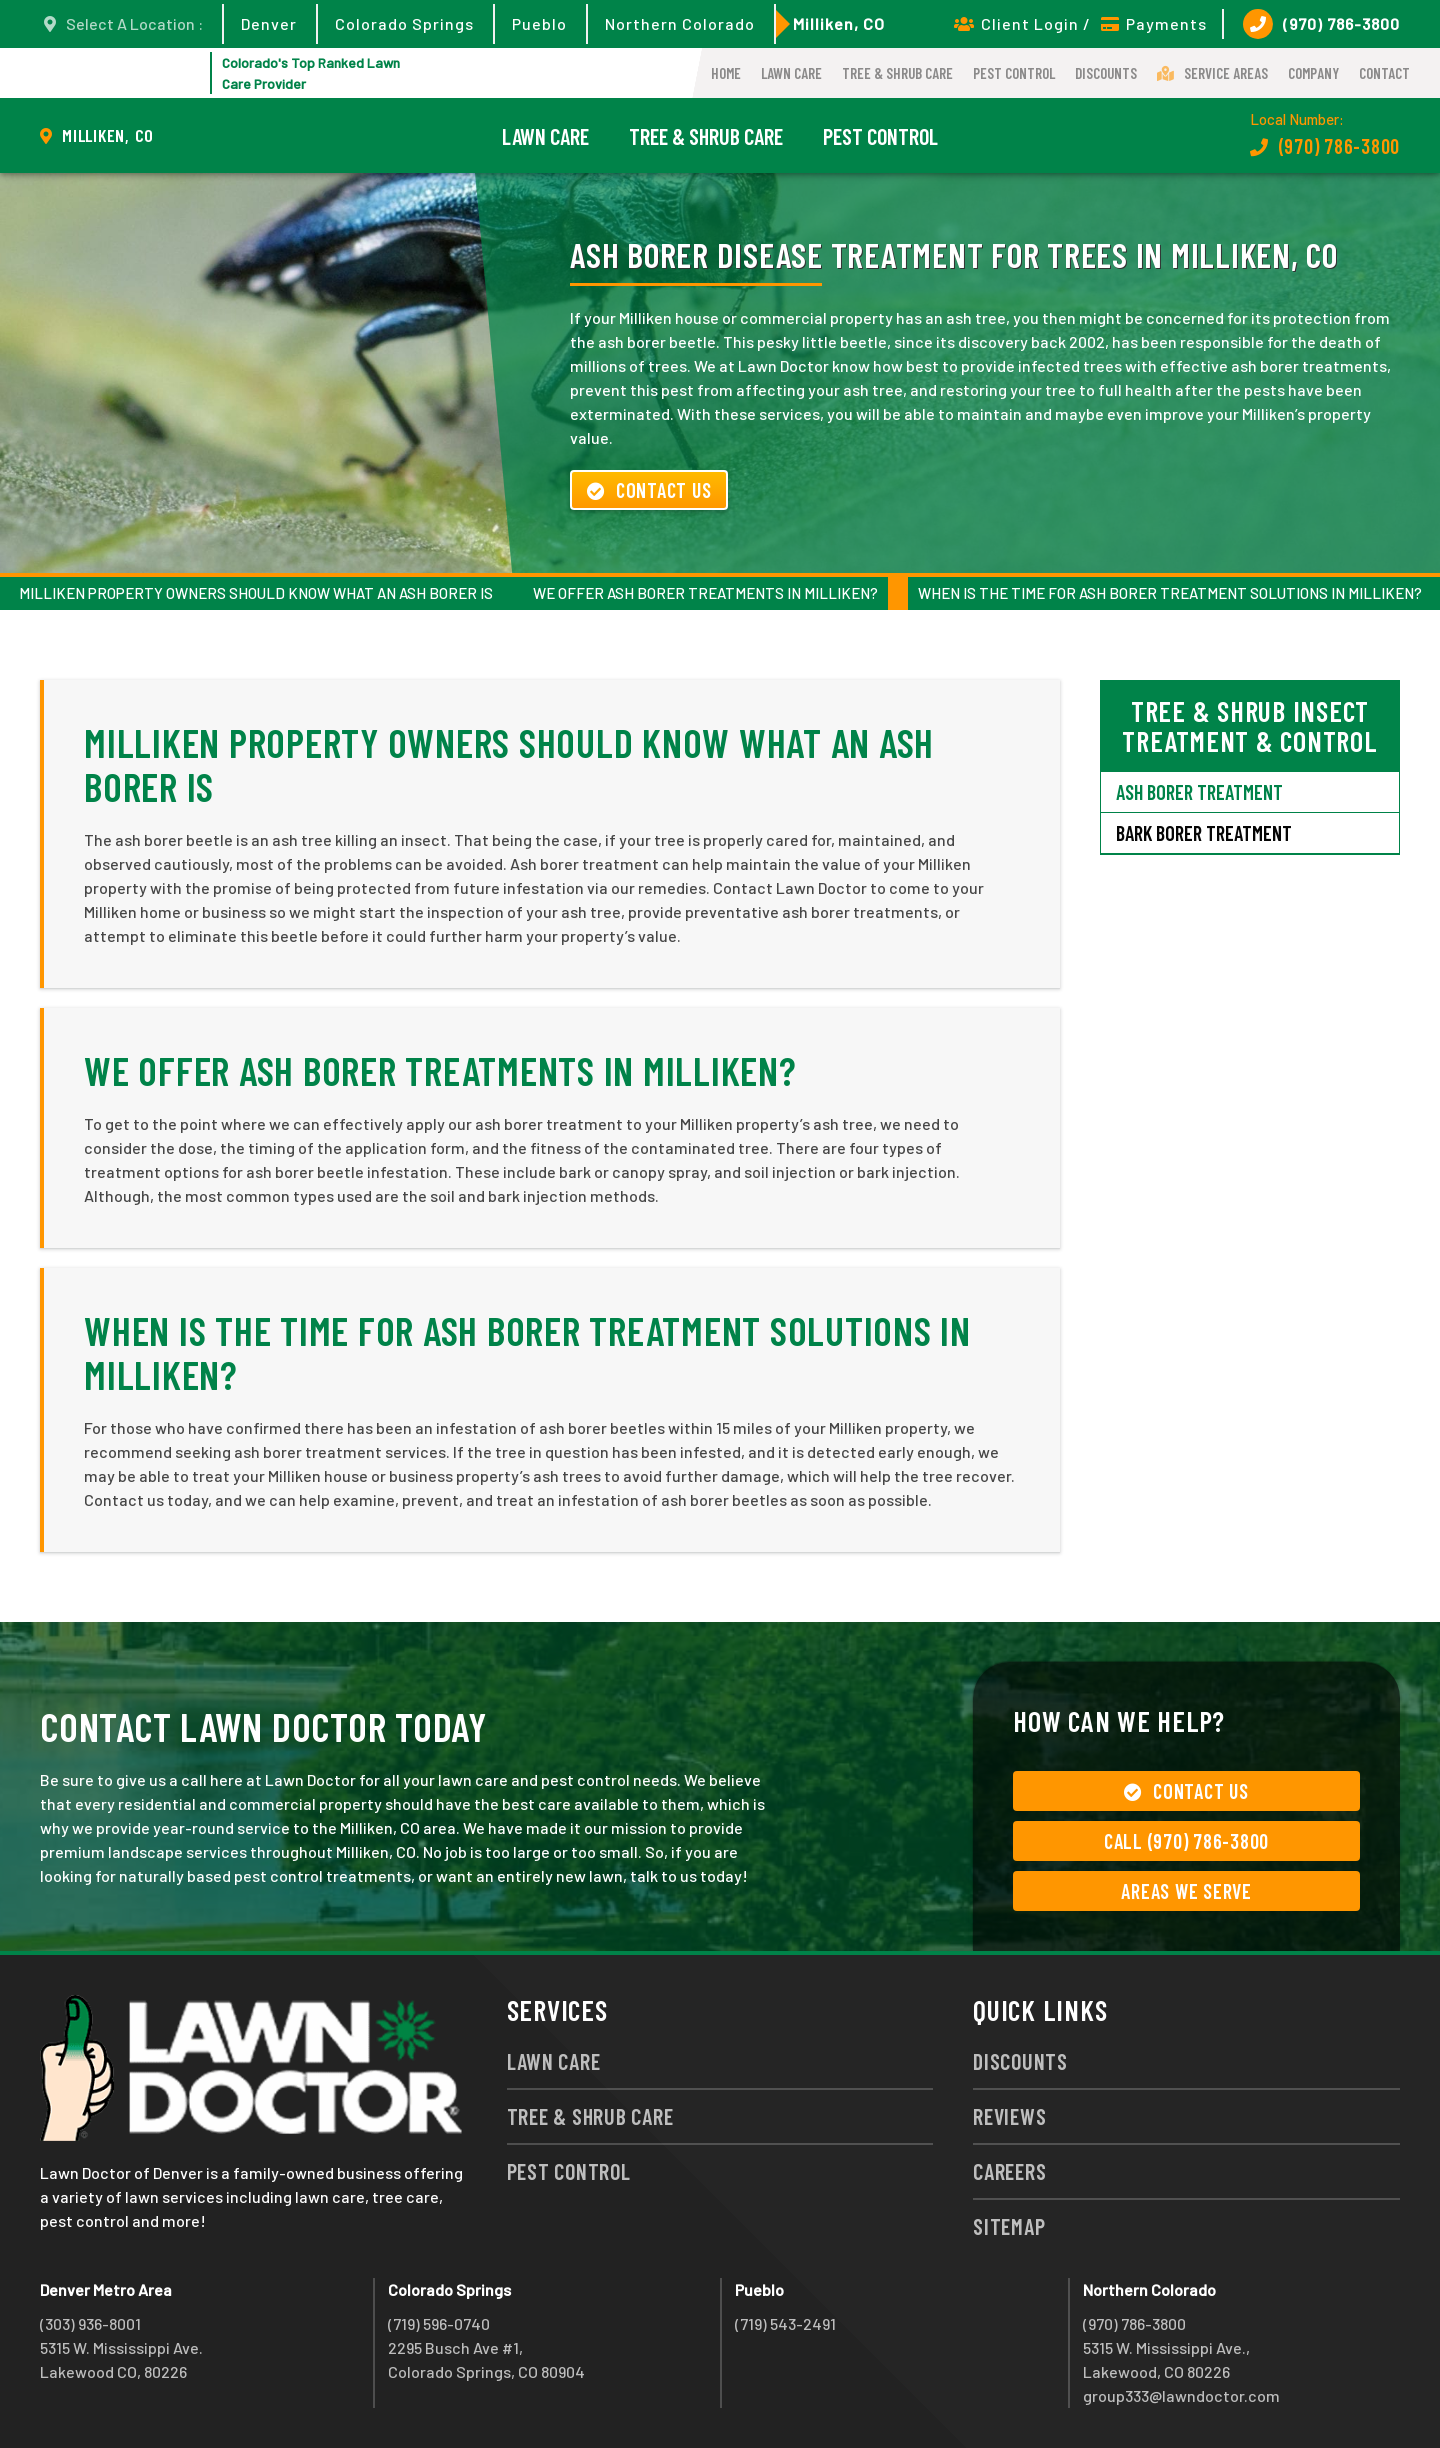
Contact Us (649, 490)
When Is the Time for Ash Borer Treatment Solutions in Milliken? (1170, 593)
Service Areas (1212, 73)
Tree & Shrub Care (897, 73)
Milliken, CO (839, 23)
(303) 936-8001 (90, 2323)
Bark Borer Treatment (1204, 833)
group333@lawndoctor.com (1181, 2395)
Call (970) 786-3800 (1186, 1841)
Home (726, 73)
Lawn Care (791, 73)
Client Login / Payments (1080, 23)
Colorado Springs (404, 23)
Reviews (1009, 2116)
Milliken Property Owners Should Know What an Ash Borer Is (256, 593)
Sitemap (1009, 2226)
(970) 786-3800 (1321, 24)
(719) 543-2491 (785, 2323)
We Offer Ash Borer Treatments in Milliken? (705, 593)
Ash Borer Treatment (1199, 792)
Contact (1384, 73)
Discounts (1106, 73)
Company (1313, 73)
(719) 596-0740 (439, 2323)
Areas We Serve (1186, 1891)
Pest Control (1014, 73)
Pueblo (539, 23)
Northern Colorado (680, 23)
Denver (269, 23)
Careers (1009, 2171)
